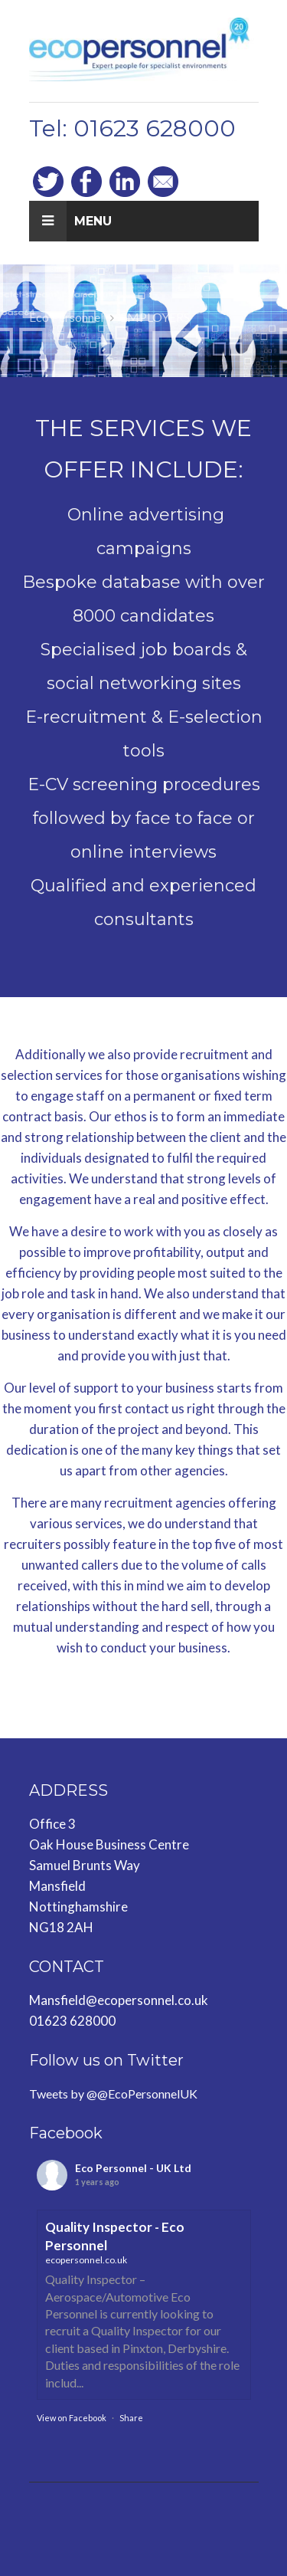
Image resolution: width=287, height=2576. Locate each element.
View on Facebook (71, 2418)
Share (131, 2418)
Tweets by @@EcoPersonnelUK (113, 2093)
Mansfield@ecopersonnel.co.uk (118, 2000)
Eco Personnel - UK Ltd (133, 2167)
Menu (70, 221)
